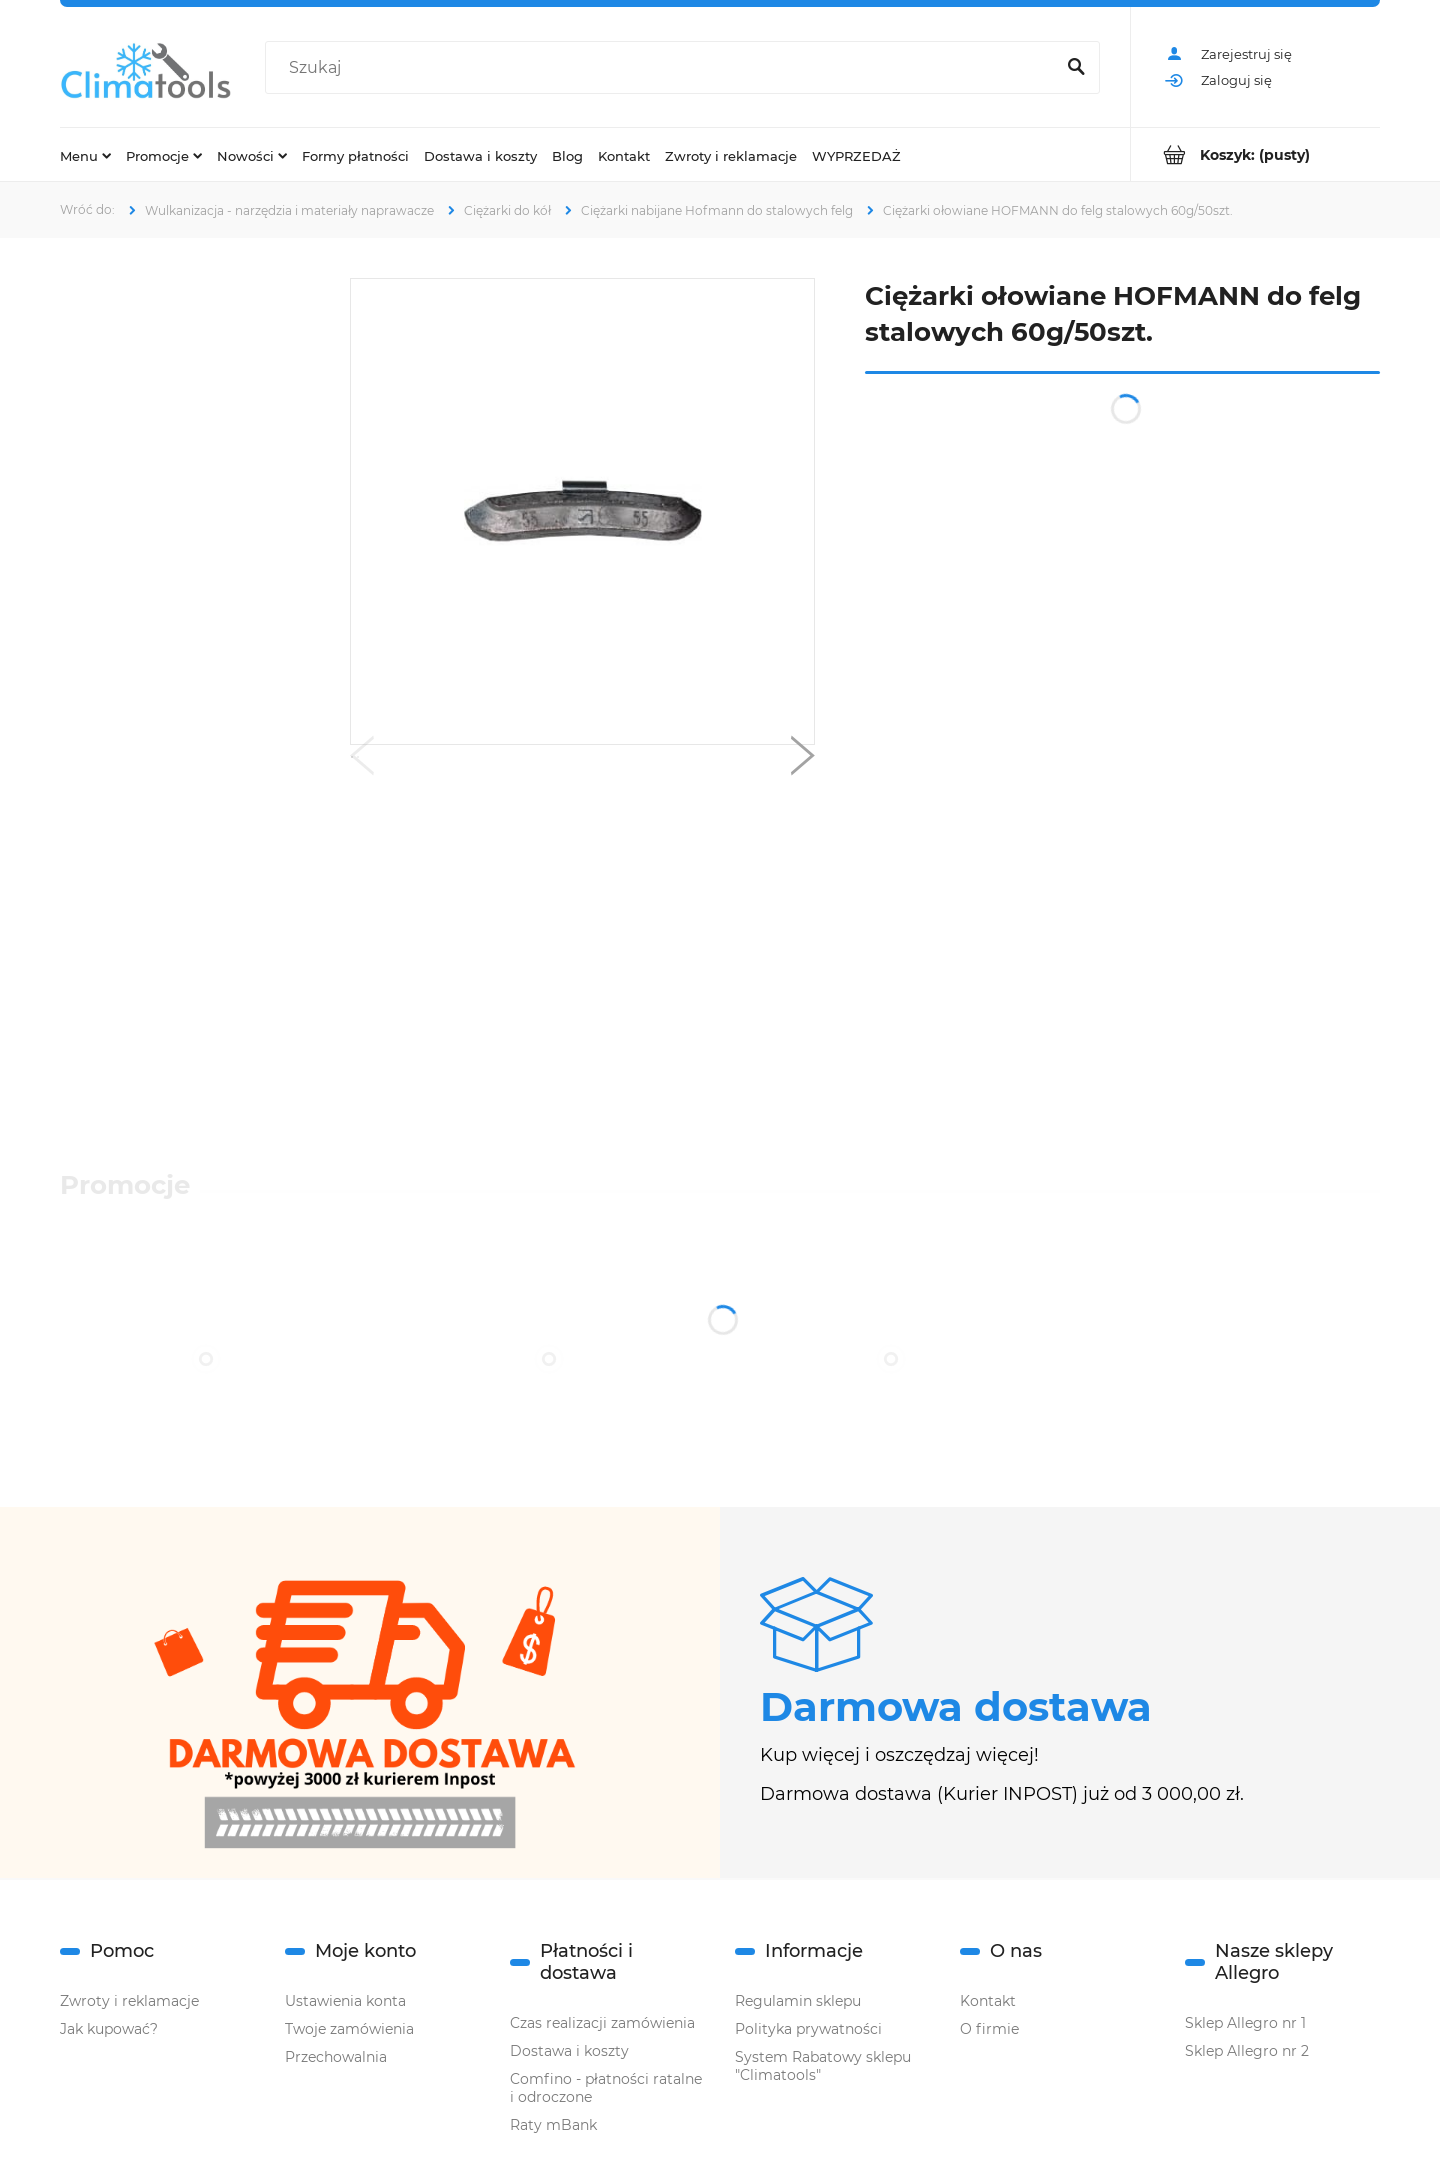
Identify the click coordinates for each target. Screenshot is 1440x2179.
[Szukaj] (1076, 68)
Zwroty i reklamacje (129, 2001)
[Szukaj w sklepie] (664, 68)
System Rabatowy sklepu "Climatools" (823, 2066)
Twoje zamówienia (349, 2029)
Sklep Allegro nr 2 (1247, 2051)
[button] (362, 760)
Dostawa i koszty (569, 2051)
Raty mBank (553, 2125)
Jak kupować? (109, 2029)
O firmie (989, 2029)
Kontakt (988, 2001)
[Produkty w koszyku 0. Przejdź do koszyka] (1255, 154)
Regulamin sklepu (798, 2001)
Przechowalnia (336, 2057)
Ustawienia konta (345, 2001)
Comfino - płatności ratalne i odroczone (606, 2088)
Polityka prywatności (808, 2029)
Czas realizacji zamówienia (602, 2023)
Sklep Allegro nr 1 (1245, 2023)
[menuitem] (85, 155)
